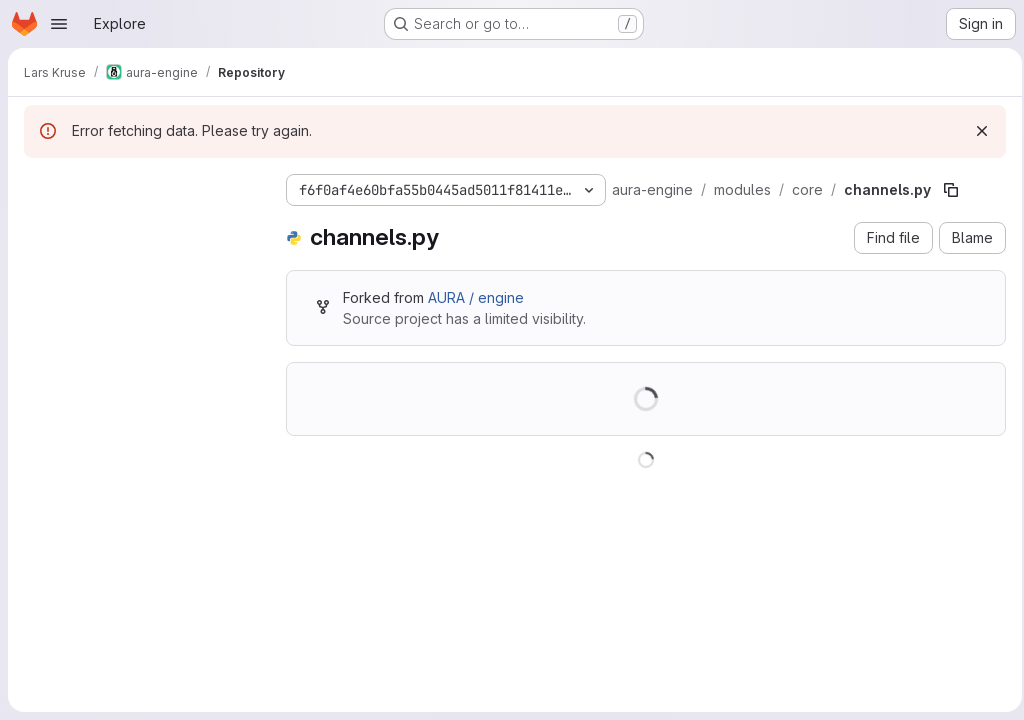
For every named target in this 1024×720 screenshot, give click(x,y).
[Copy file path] (951, 190)
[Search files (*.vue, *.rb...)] (139, 226)
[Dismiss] (976, 131)
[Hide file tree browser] (40, 186)
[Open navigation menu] (59, 24)
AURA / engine (476, 297)
